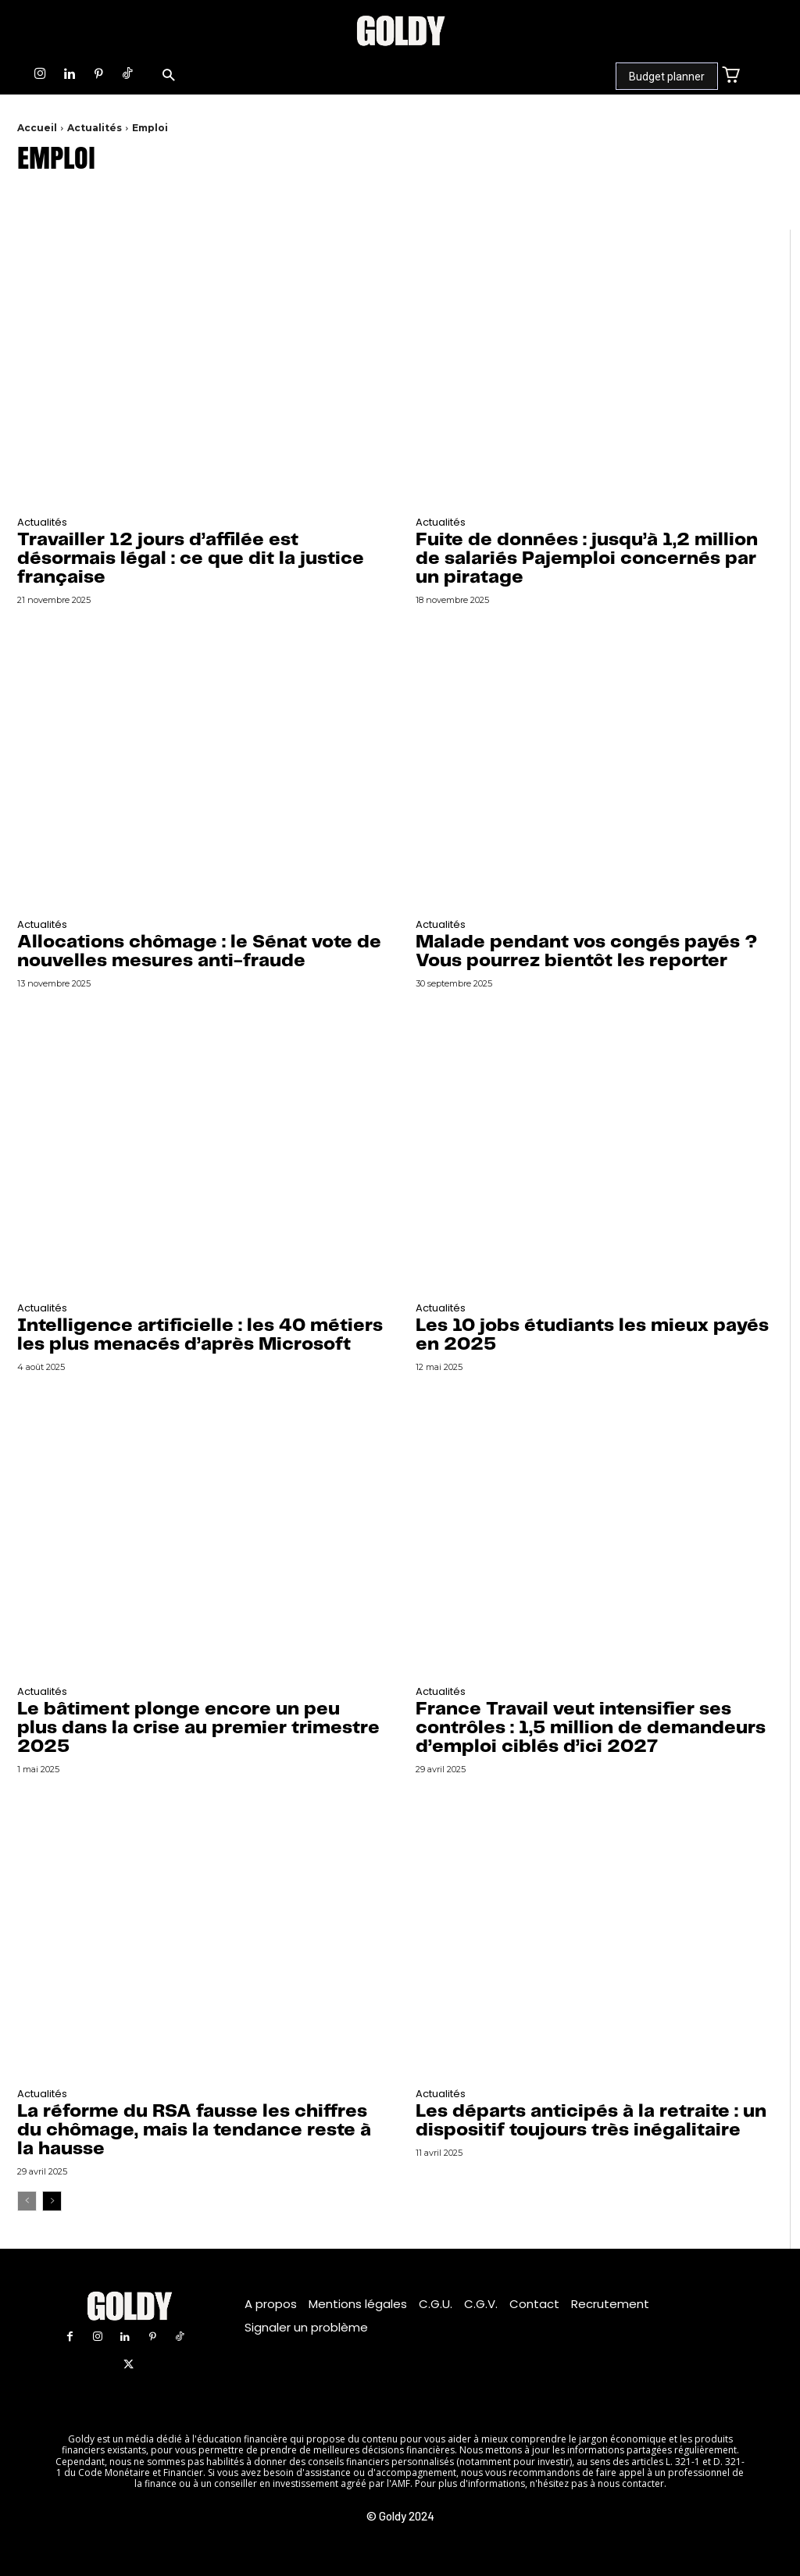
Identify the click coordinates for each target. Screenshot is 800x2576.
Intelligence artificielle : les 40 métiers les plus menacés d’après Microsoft (200, 1335)
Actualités (94, 128)
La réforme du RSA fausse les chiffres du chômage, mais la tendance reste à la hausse (194, 2130)
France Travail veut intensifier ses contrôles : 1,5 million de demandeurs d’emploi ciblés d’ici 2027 (591, 1728)
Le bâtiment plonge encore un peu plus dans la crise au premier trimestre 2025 (198, 1728)
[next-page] (52, 2201)
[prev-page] (27, 2201)
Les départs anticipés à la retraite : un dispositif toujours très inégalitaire (591, 2121)
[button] (168, 76)
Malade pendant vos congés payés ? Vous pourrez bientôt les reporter (587, 951)
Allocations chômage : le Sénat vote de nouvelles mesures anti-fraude (199, 951)
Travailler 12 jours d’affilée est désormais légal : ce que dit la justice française (190, 559)
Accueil (37, 128)
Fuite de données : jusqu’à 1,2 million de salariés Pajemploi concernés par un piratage (587, 559)
